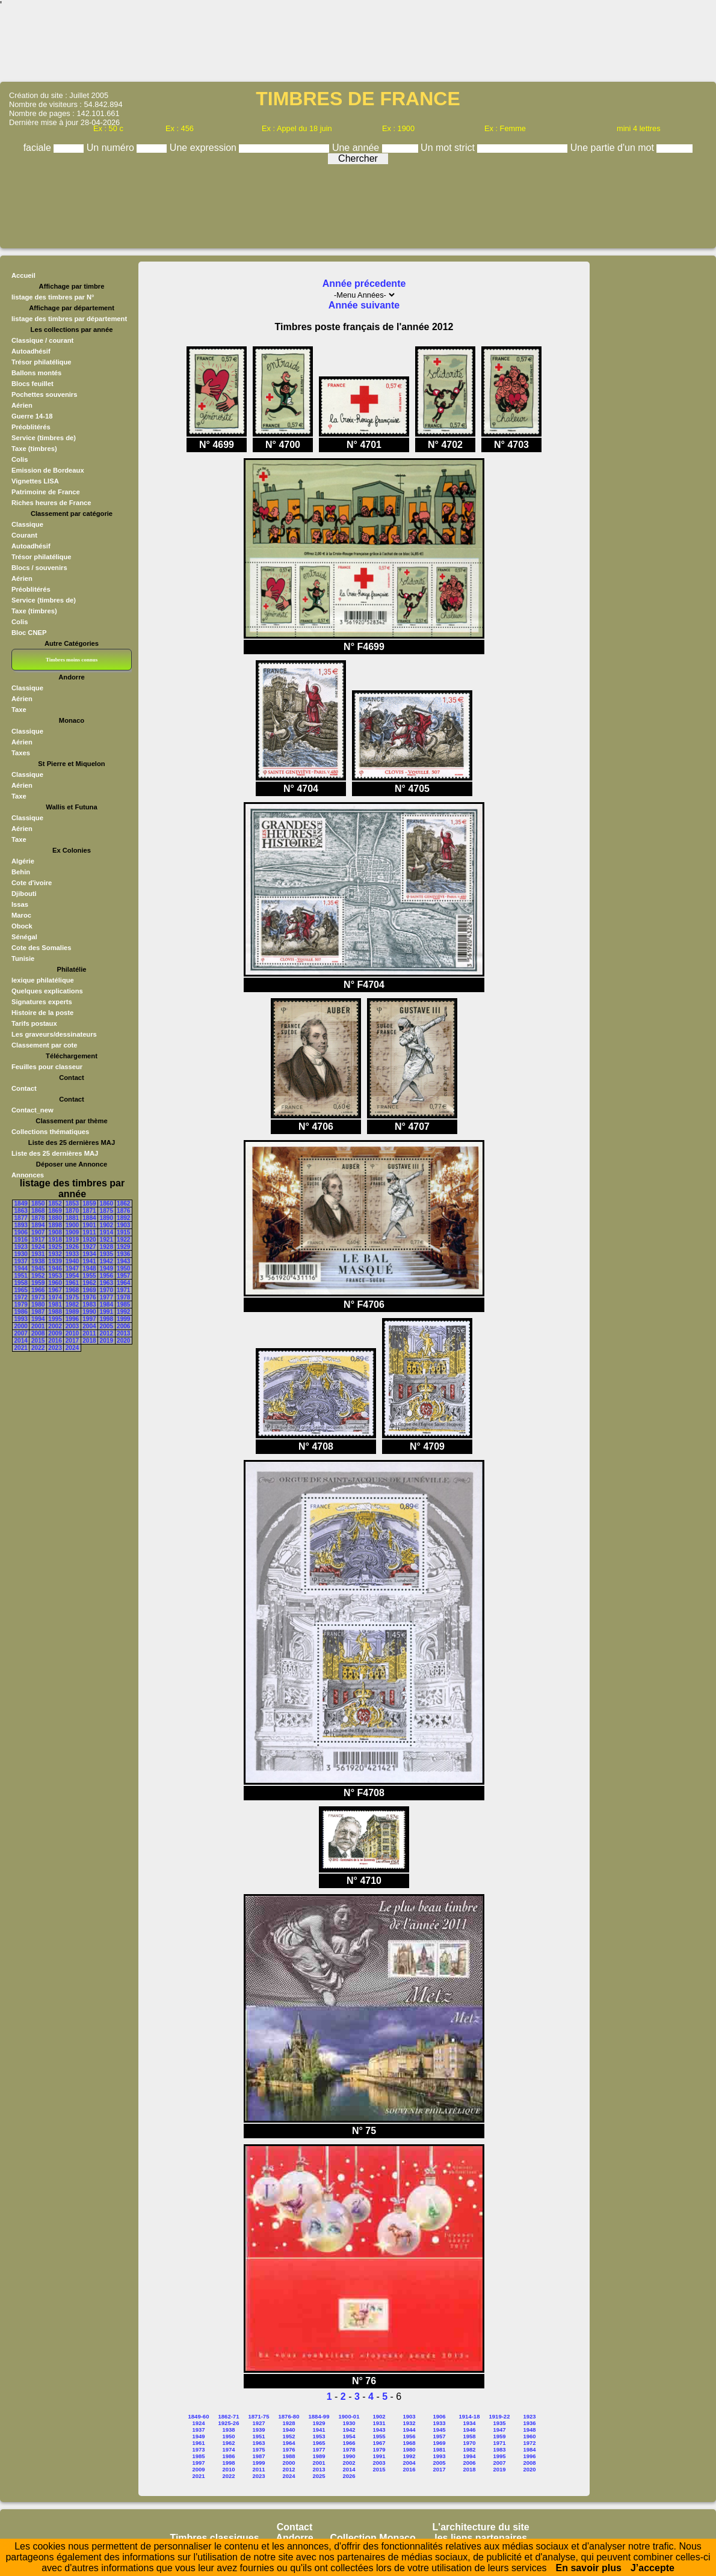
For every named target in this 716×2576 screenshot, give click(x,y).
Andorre (294, 2538)
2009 (54, 1333)
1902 (106, 1225)
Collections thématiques (50, 1131)
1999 (123, 1319)
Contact (24, 1088)
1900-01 (349, 2416)
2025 (318, 2476)
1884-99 (319, 2416)
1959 (38, 1283)
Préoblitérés (31, 427)
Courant (24, 535)
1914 (106, 1232)
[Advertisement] (358, 45)
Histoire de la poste (42, 1012)
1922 (123, 1239)
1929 (123, 1247)
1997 (89, 1319)
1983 (89, 1304)
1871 (89, 1210)
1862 (123, 1203)
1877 (21, 1218)
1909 (72, 1232)
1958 (21, 1283)
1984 (106, 1304)
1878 (38, 1218)
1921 (106, 1239)
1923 (21, 1247)
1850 (38, 1203)
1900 (72, 1225)
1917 (38, 1239)
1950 (123, 1268)
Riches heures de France (51, 502)
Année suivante (364, 305)
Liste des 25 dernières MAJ (54, 1153)
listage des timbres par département (69, 318)
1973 (38, 1297)
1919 (72, 1239)
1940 (72, 1261)
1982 (72, 1304)
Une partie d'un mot (613, 148)
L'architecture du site (481, 2527)
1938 (38, 1261)
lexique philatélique (42, 980)
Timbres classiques (214, 2538)
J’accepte (652, 2568)
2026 (348, 2476)
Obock (21, 926)
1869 (54, 1210)
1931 (38, 1254)
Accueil (23, 275)
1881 (72, 1218)
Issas (19, 904)
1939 (54, 1261)
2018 (89, 1340)
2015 (38, 1340)
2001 (38, 1326)
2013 (123, 1333)
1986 (21, 1311)
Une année (357, 148)
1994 (38, 1319)
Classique (27, 524)
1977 (106, 1297)
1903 (123, 1225)
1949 (106, 1268)
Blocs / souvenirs (39, 567)
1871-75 (259, 2416)
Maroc (21, 915)
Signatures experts (41, 1001)
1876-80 (289, 2416)
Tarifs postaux (34, 1023)
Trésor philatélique (41, 362)
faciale (38, 148)
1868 (38, 1210)
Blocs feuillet (32, 383)
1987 (38, 1311)
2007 (21, 1333)
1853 (72, 1203)
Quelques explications (47, 991)
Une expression (204, 148)
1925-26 (228, 2423)
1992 (123, 1311)
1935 (106, 1254)
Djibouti (24, 893)
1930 (21, 1254)
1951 (21, 1275)
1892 (123, 1218)
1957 (123, 1275)
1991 (106, 1311)
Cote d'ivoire (31, 882)
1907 (38, 1232)
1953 (54, 1275)
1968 (72, 1290)
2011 (89, 1333)
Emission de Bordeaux (47, 470)
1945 (38, 1268)
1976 (89, 1297)
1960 (54, 1283)
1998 (106, 1319)
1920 (89, 1239)
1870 (72, 1210)
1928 (106, 1247)
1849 (21, 1203)
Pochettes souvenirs (44, 394)
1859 (89, 1203)
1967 (54, 1290)
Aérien (21, 405)
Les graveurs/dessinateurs (54, 1034)
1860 (106, 1203)
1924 (38, 1247)
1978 (123, 1297)
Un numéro (112, 148)
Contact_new (32, 1110)
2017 (72, 1340)
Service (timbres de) (43, 437)
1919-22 (499, 2416)
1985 (123, 1304)
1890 (106, 1218)
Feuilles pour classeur (46, 1066)
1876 (123, 1210)
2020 (123, 1340)
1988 (54, 1311)
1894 (38, 1225)
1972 (21, 1297)
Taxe (18, 709)
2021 (21, 1348)
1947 (72, 1268)
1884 (89, 1218)
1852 (54, 1203)
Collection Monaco (373, 2538)
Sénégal (24, 936)
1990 (89, 1311)
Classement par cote (44, 1045)
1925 (54, 1247)
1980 (38, 1304)
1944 (21, 1268)
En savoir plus (589, 2568)
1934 (89, 1254)
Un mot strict (449, 148)
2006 (123, 1326)
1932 (54, 1254)
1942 (106, 1261)
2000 (21, 1326)
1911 (89, 1232)
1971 (123, 1290)
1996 (72, 1319)
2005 (106, 1326)
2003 (72, 1326)
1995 (54, 1319)
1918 (54, 1239)
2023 (54, 1348)
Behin (20, 872)
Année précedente (364, 283)
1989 (72, 1311)
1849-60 (198, 2416)
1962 (89, 1283)
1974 (54, 1297)
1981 (54, 1304)
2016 (54, 1340)
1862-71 (228, 2416)
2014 (21, 1340)
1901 (89, 1225)
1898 (54, 1225)
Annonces (27, 1175)
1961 (72, 1283)
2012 (106, 1333)
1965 (21, 1290)
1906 (21, 1232)
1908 (54, 1232)
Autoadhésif (31, 351)
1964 (123, 1283)
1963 (106, 1283)
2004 (89, 1326)
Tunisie (22, 958)
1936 (123, 1254)
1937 (21, 1261)
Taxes (20, 752)
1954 (72, 1275)
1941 (89, 1261)
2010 (72, 1333)
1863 (21, 1210)
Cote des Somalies (41, 947)
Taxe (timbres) (34, 448)
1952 (38, 1275)
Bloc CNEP (28, 632)
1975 (72, 1297)
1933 (72, 1254)
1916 (21, 1239)
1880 (54, 1218)
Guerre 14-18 (31, 416)
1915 (123, 1232)
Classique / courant (42, 340)
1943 (123, 1261)
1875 (106, 1210)
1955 (89, 1275)
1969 (89, 1290)
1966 (38, 1290)
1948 (89, 1268)
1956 (106, 1275)
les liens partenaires (480, 2538)
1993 (21, 1319)
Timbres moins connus (71, 660)
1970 (106, 1290)
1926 (72, 1247)
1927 (89, 1247)
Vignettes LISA (35, 481)
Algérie (22, 861)
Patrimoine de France (45, 491)
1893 (21, 1225)
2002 (54, 1326)
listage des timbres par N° (52, 297)
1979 (21, 1304)
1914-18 (469, 2416)
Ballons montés (36, 372)
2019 (106, 1340)
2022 (38, 1348)
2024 (72, 1348)
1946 (54, 1268)
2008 (38, 1333)
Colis (19, 459)
